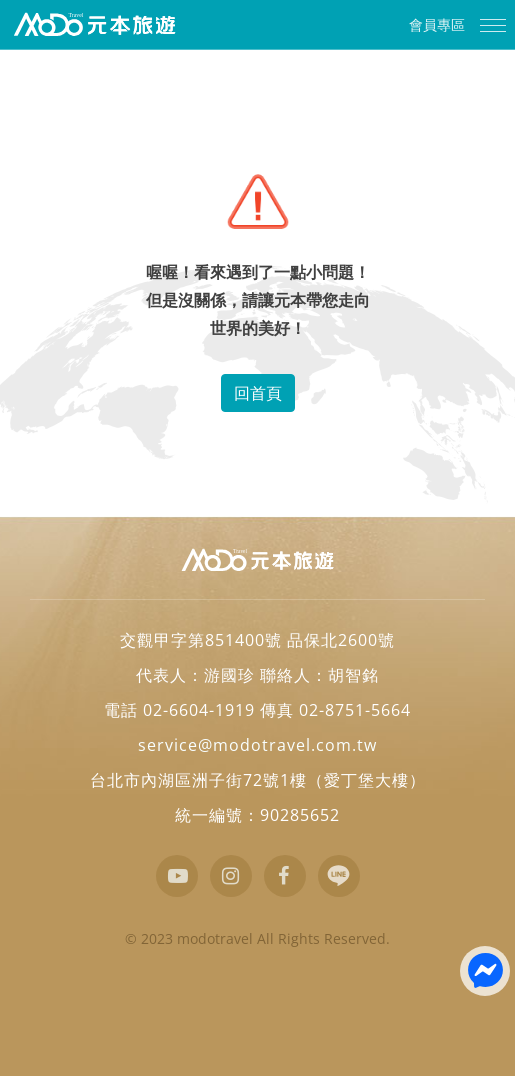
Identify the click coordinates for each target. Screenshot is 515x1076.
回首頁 (258, 393)
